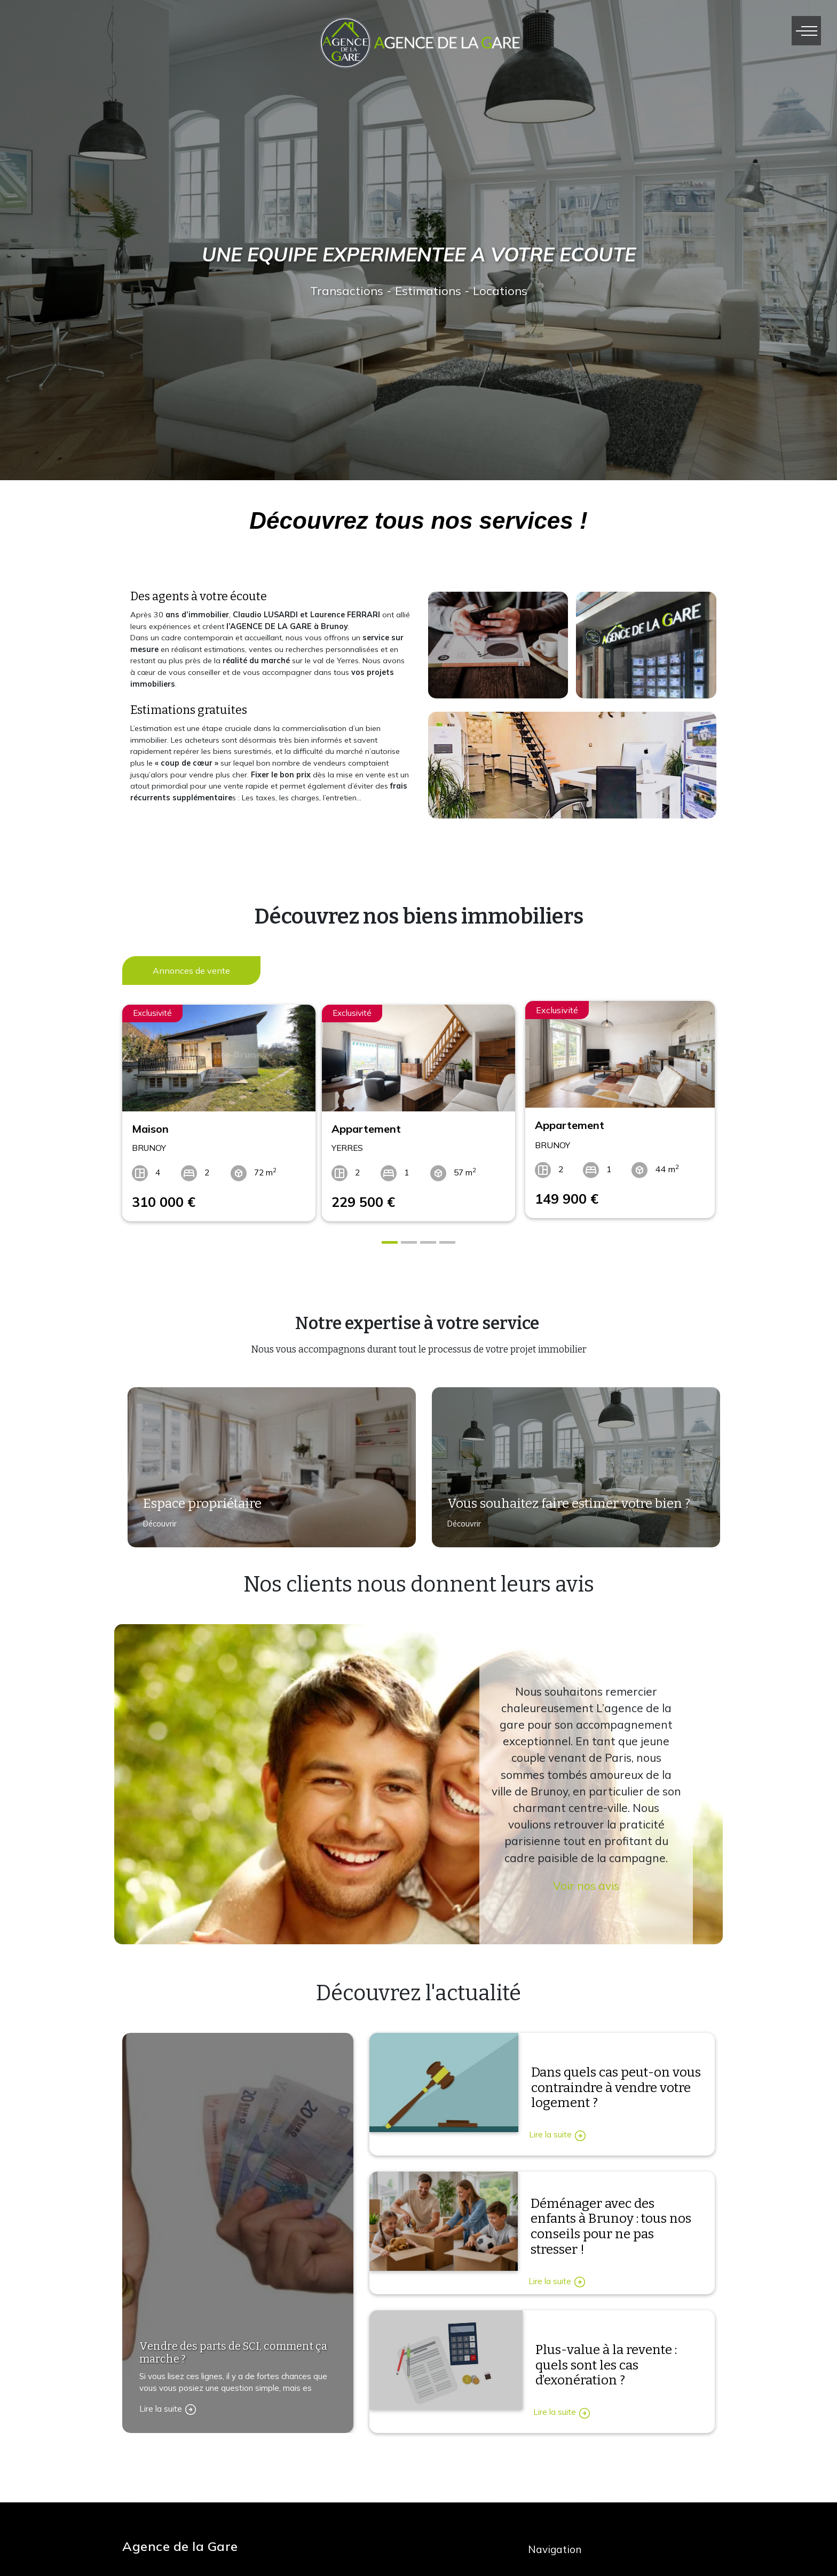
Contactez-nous (164, 2514)
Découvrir (155, 1523)
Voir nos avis (586, 1879)
